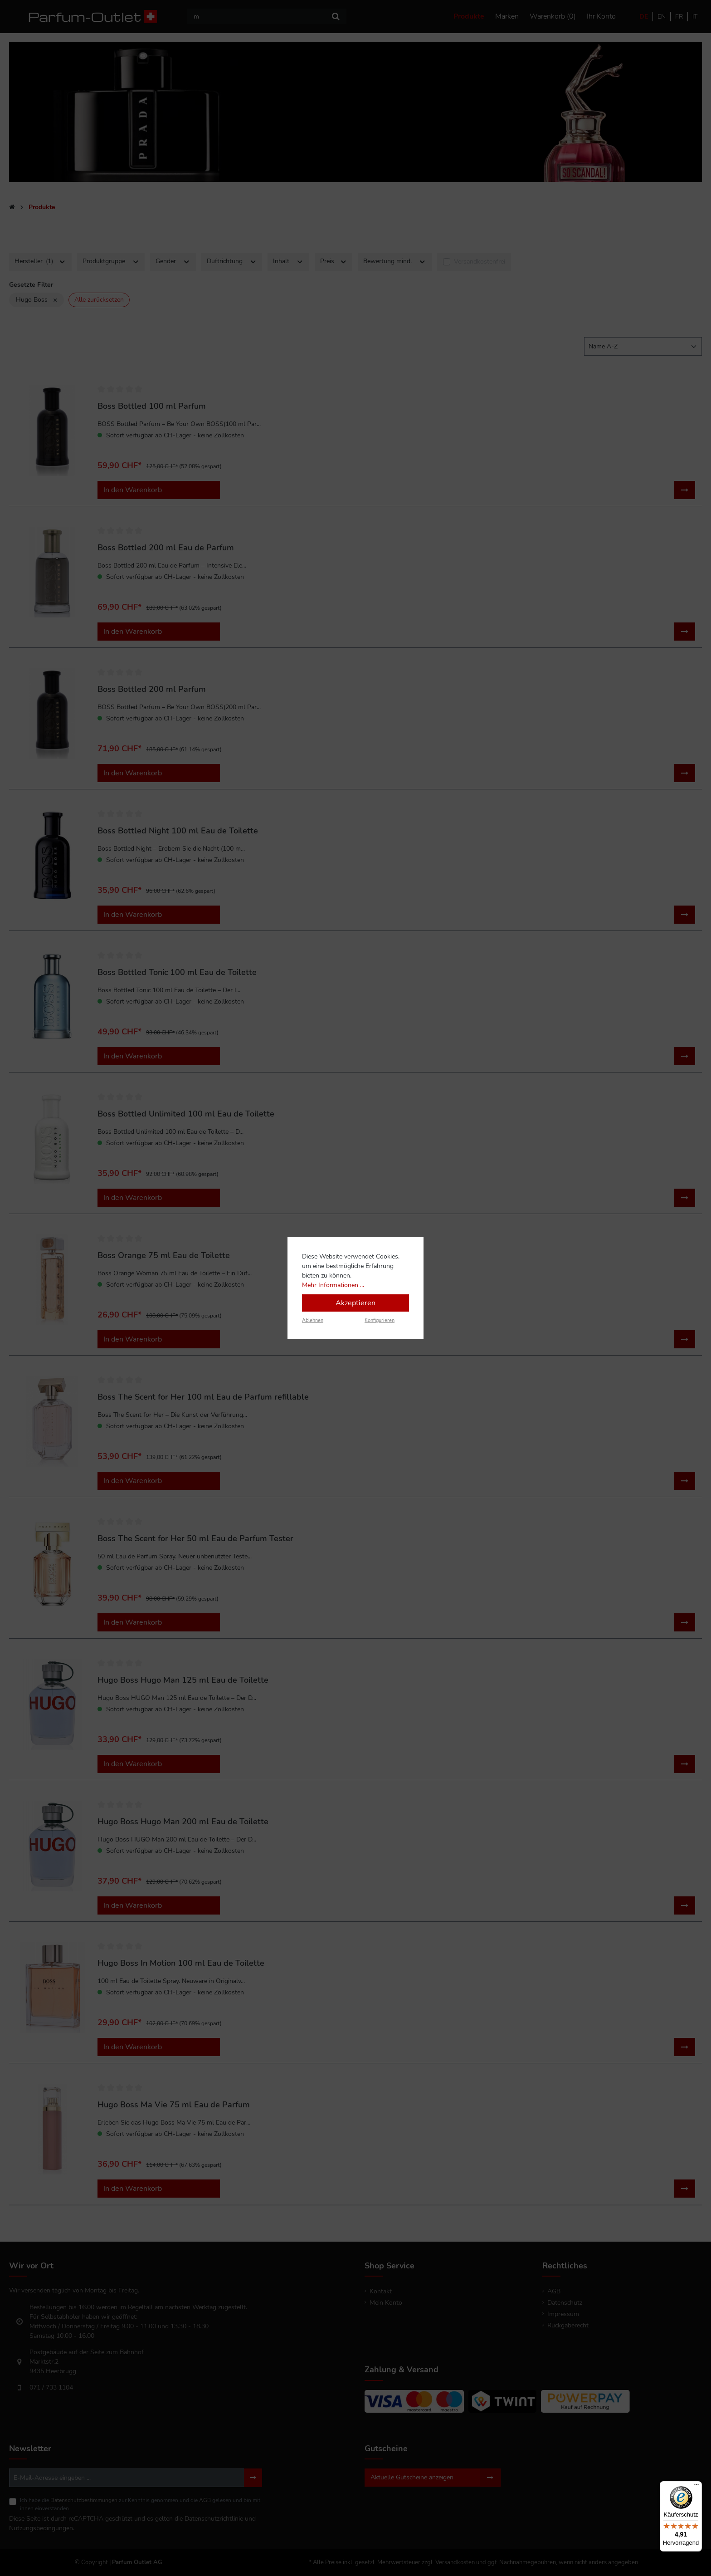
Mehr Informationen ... (333, 1285)
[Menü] (696, 2486)
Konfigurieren (379, 1320)
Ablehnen (312, 1320)
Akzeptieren (355, 1303)
